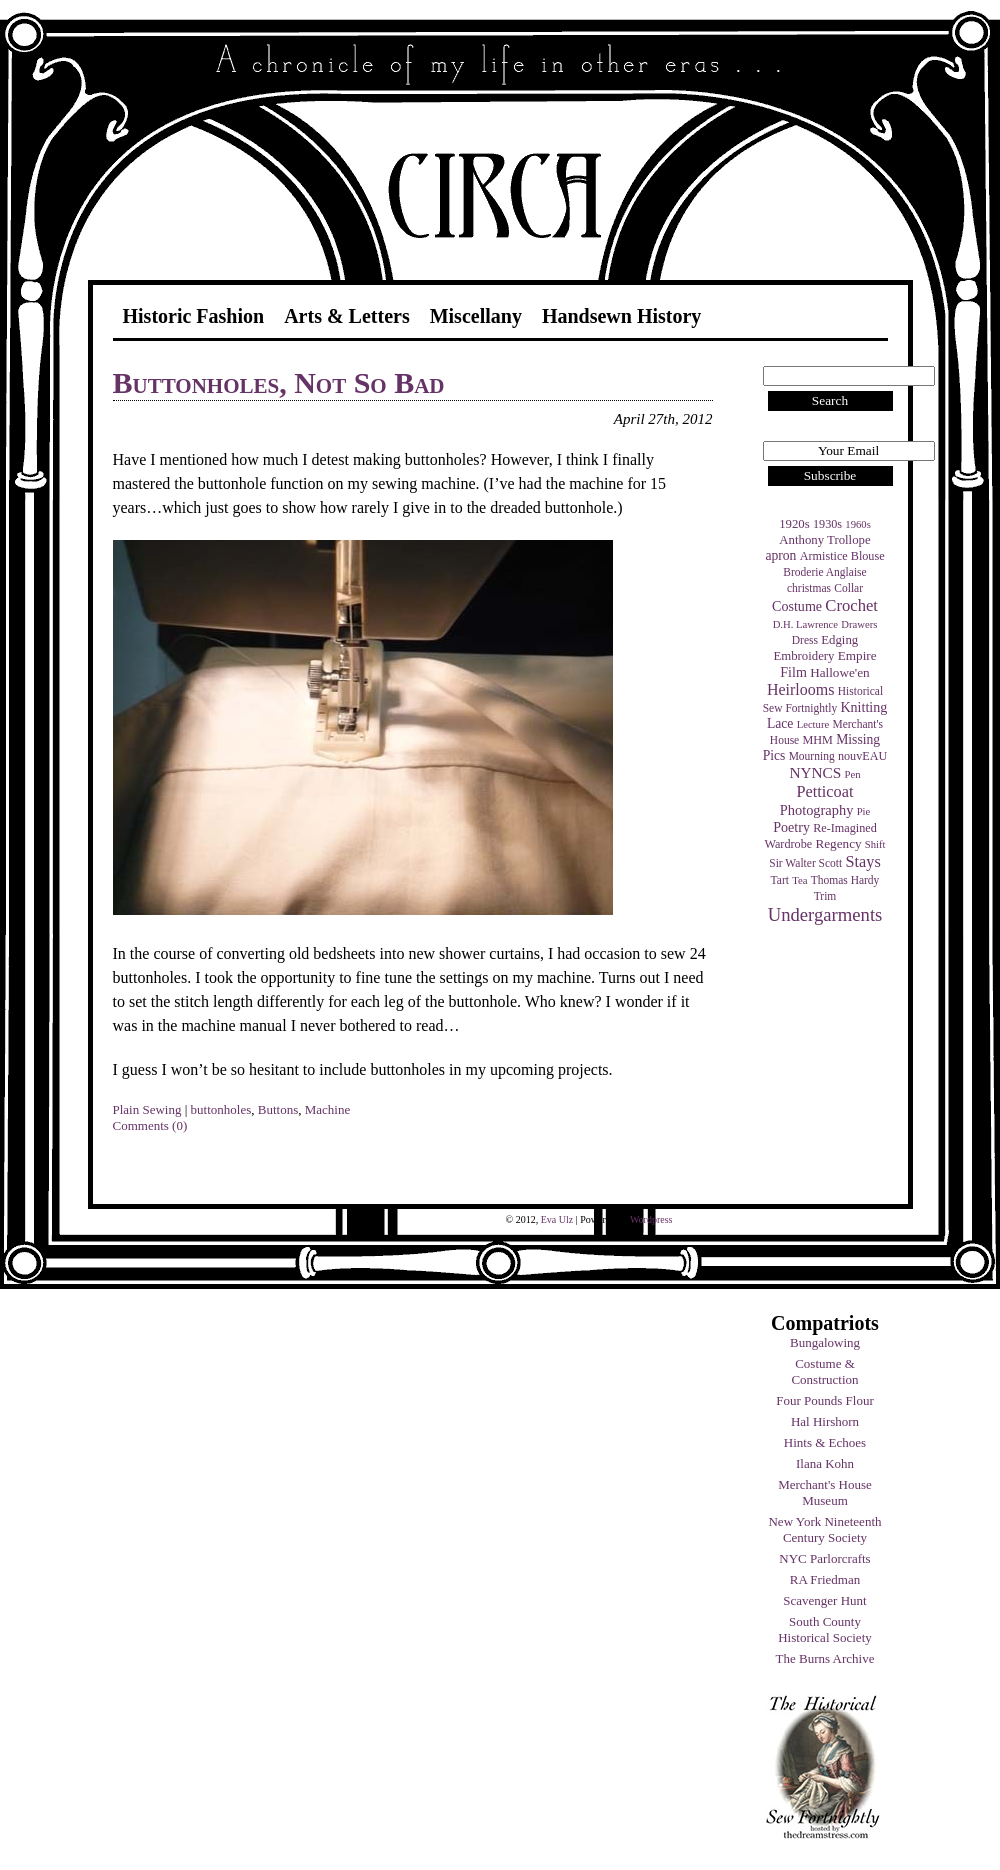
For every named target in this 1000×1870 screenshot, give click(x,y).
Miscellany (476, 316)
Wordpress (651, 1219)
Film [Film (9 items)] (793, 672)
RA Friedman (825, 1579)
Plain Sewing (147, 1109)
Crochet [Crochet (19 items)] (851, 605)
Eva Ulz (557, 1219)
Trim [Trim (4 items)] (825, 896)
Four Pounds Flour (825, 1400)
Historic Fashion (194, 316)
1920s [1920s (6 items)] (794, 524)
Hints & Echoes (825, 1442)
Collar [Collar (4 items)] (848, 588)
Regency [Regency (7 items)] (838, 843)
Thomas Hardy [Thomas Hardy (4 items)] (845, 880)
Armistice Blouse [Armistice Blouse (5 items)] (842, 556)
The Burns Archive (825, 1658)
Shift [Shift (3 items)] (875, 844)
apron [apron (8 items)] (780, 555)
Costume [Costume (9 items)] (797, 606)
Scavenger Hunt (824, 1600)
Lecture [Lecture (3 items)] (813, 724)
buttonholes (221, 1109)
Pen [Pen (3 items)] (853, 774)
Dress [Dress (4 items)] (805, 640)
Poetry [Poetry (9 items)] (791, 827)
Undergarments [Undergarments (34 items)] (825, 914)
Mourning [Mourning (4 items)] (812, 756)
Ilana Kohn (825, 1463)
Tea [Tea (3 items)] (799, 880)
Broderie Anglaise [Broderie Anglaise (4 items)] (824, 572)
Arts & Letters (347, 316)
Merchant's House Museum (825, 1492)
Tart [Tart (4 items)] (780, 880)
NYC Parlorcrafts (824, 1558)
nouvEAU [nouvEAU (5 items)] (862, 756)
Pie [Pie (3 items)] (864, 811)
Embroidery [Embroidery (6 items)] (803, 656)
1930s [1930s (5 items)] (827, 524)
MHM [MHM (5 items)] (817, 740)
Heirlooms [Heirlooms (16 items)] (801, 689)
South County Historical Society (825, 1629)
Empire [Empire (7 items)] (857, 655)
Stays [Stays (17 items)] (862, 861)
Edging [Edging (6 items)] (839, 640)
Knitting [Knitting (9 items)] (863, 707)
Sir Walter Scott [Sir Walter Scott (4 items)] (805, 863)
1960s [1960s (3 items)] (857, 524)
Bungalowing (825, 1342)
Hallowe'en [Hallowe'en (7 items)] (840, 672)
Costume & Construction (824, 1371)
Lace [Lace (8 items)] (780, 723)
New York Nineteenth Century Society (824, 1529)
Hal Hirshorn (825, 1421)
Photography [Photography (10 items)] (817, 810)
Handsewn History (621, 316)
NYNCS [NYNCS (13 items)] (815, 772)
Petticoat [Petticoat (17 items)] (825, 791)
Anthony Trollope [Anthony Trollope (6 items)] (824, 540)
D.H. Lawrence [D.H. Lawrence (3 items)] (805, 624)
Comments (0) (150, 1125)
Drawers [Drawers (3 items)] (859, 624)
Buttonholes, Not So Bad (279, 382)
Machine (327, 1109)
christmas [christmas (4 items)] (809, 588)
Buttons (278, 1109)
